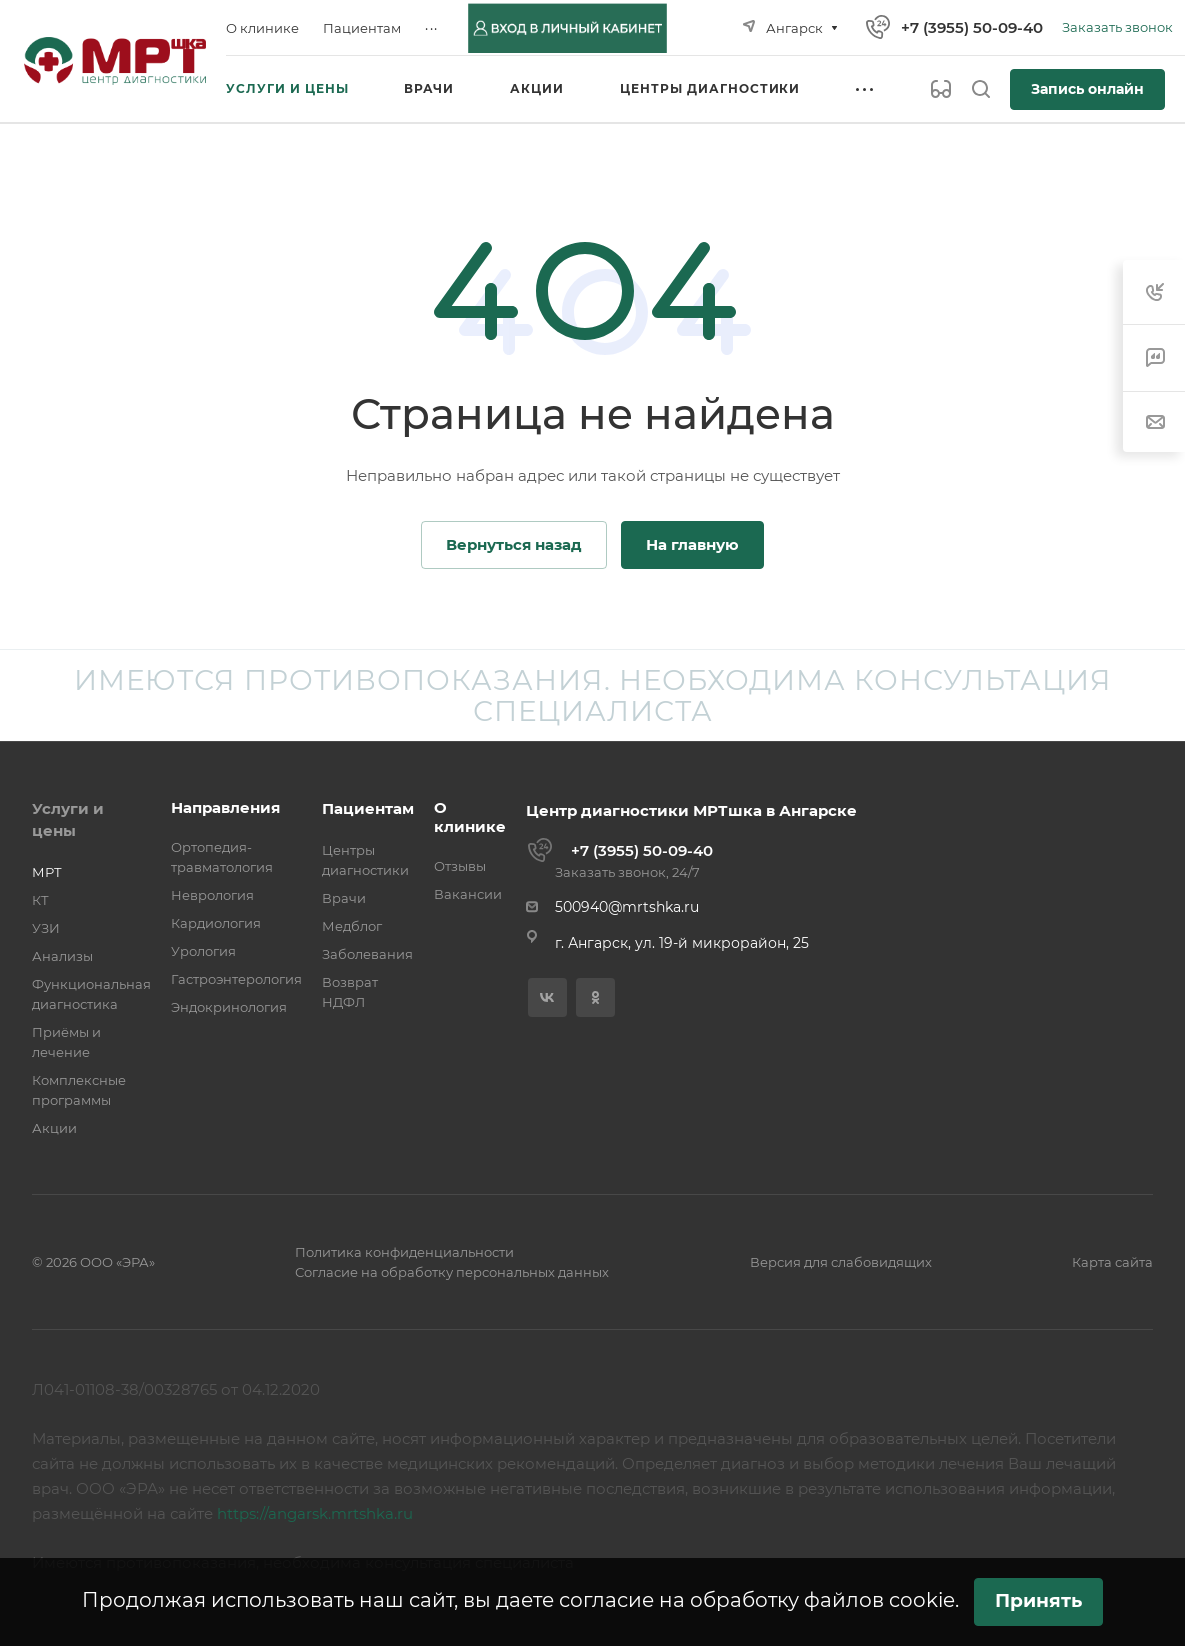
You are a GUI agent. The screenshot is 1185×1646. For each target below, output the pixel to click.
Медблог (352, 926)
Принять (1038, 1600)
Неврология (212, 895)
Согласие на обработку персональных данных (452, 1272)
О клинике (470, 817)
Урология (203, 951)
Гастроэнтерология (236, 979)
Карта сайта (1112, 1262)
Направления (225, 807)
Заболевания (367, 954)
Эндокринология (229, 1007)
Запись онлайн (1087, 89)
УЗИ (46, 928)
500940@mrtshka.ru (627, 907)
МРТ (47, 872)
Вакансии (468, 894)
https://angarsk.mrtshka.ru (315, 1513)
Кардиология (216, 923)
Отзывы (460, 866)
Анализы (62, 956)
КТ (40, 900)
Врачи (344, 898)
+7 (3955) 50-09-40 (972, 27)
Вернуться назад (514, 544)
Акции (54, 1128)
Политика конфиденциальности (404, 1252)
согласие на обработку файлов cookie (757, 1600)
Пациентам (368, 808)
